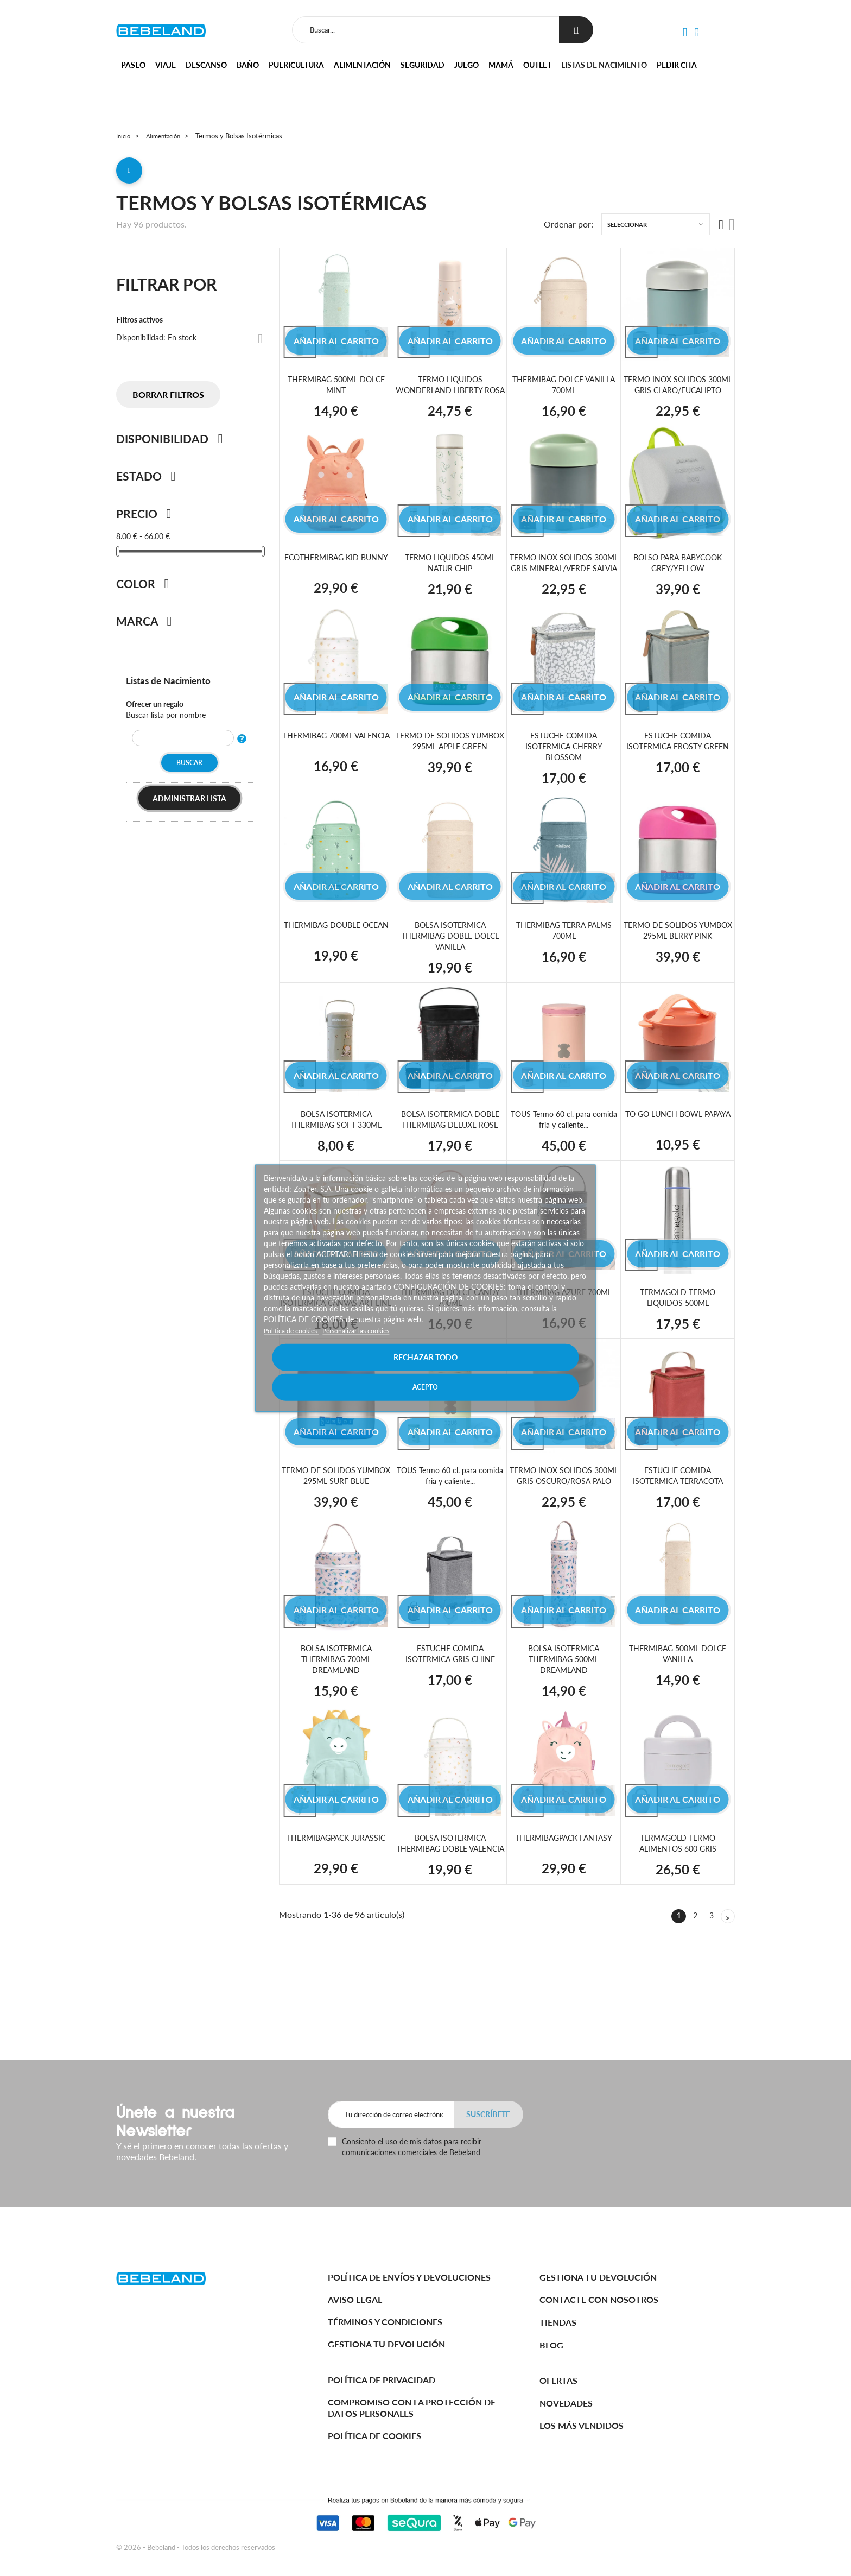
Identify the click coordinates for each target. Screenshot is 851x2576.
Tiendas (557, 2322)
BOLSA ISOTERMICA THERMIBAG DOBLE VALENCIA (450, 1895)
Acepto (505, 1372)
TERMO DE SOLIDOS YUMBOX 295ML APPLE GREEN (450, 772)
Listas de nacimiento (604, 65)
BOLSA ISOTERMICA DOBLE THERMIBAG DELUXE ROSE (450, 1145)
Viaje (165, 65)
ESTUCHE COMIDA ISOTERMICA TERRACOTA (678, 1512)
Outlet (537, 65)
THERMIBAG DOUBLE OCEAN (336, 955)
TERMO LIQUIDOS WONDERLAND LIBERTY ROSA (450, 394)
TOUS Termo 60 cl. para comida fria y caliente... (564, 1145)
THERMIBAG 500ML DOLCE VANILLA (678, 1701)
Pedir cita (677, 65)
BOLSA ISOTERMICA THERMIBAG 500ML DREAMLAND (564, 1706)
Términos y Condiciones (385, 2321)
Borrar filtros (168, 399)
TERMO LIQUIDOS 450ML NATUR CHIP (450, 577)
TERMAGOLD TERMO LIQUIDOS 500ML (677, 1323)
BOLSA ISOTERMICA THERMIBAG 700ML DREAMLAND (336, 1706)
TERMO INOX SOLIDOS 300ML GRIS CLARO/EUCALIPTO (677, 394)
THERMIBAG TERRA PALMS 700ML (564, 955)
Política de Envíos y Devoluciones (409, 2277)
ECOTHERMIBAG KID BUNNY (336, 577)
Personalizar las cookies (370, 1344)
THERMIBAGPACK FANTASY (563, 1884)
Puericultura (296, 65)
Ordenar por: (568, 228)
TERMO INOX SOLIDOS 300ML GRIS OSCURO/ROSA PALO (563, 1517)
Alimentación (362, 65)
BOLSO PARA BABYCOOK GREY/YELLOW (677, 577)
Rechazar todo (345, 1372)
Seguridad (422, 65)
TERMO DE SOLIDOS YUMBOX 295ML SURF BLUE (336, 1517)
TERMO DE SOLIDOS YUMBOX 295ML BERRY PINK (678, 961)
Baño (248, 65)
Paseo (133, 65)
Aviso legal (355, 2299)
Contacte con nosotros (598, 2299)
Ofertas (558, 2380)
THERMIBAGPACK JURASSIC (336, 1890)
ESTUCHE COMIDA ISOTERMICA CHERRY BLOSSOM (563, 772)
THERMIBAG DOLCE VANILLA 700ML (564, 388)
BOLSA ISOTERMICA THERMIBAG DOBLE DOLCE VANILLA (450, 961)
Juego (466, 65)
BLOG (551, 2345)
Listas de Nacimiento (176, 684)
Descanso (206, 65)
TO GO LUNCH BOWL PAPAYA (677, 1145)
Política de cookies (296, 1344)
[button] (684, 32)
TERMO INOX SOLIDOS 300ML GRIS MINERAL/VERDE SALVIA (564, 583)
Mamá (500, 65)
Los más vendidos (581, 2425)
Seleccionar (627, 228)
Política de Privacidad (381, 2380)
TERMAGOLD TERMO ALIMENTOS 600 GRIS (677, 1890)
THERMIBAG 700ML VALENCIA (336, 766)
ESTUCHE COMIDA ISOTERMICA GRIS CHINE (450, 1701)
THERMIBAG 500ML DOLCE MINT (336, 388)
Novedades (566, 2403)
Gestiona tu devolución (386, 2344)
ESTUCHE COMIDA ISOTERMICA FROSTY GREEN (677, 772)
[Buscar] (423, 29)
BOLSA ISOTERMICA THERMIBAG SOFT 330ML (336, 1145)
